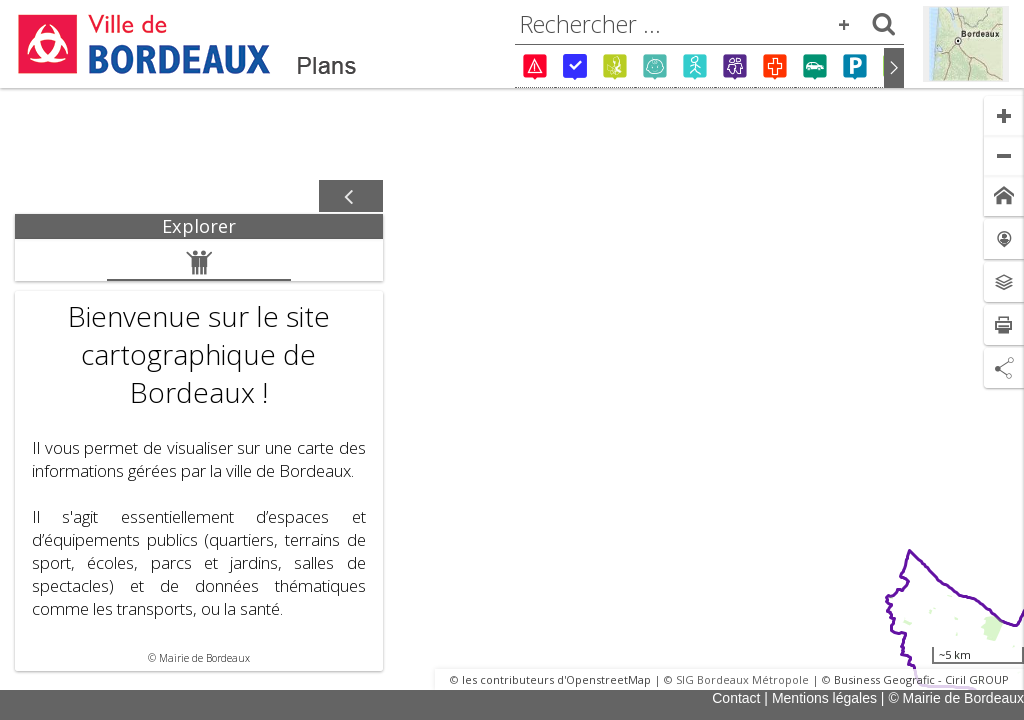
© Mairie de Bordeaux (956, 698)
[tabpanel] (199, 455)
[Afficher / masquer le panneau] (351, 197)
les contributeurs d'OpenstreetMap (556, 679)
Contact (736, 698)
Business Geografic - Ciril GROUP (921, 679)
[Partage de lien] (1004, 368)
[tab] (199, 226)
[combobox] (709, 24)
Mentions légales (824, 698)
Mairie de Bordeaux (204, 658)
